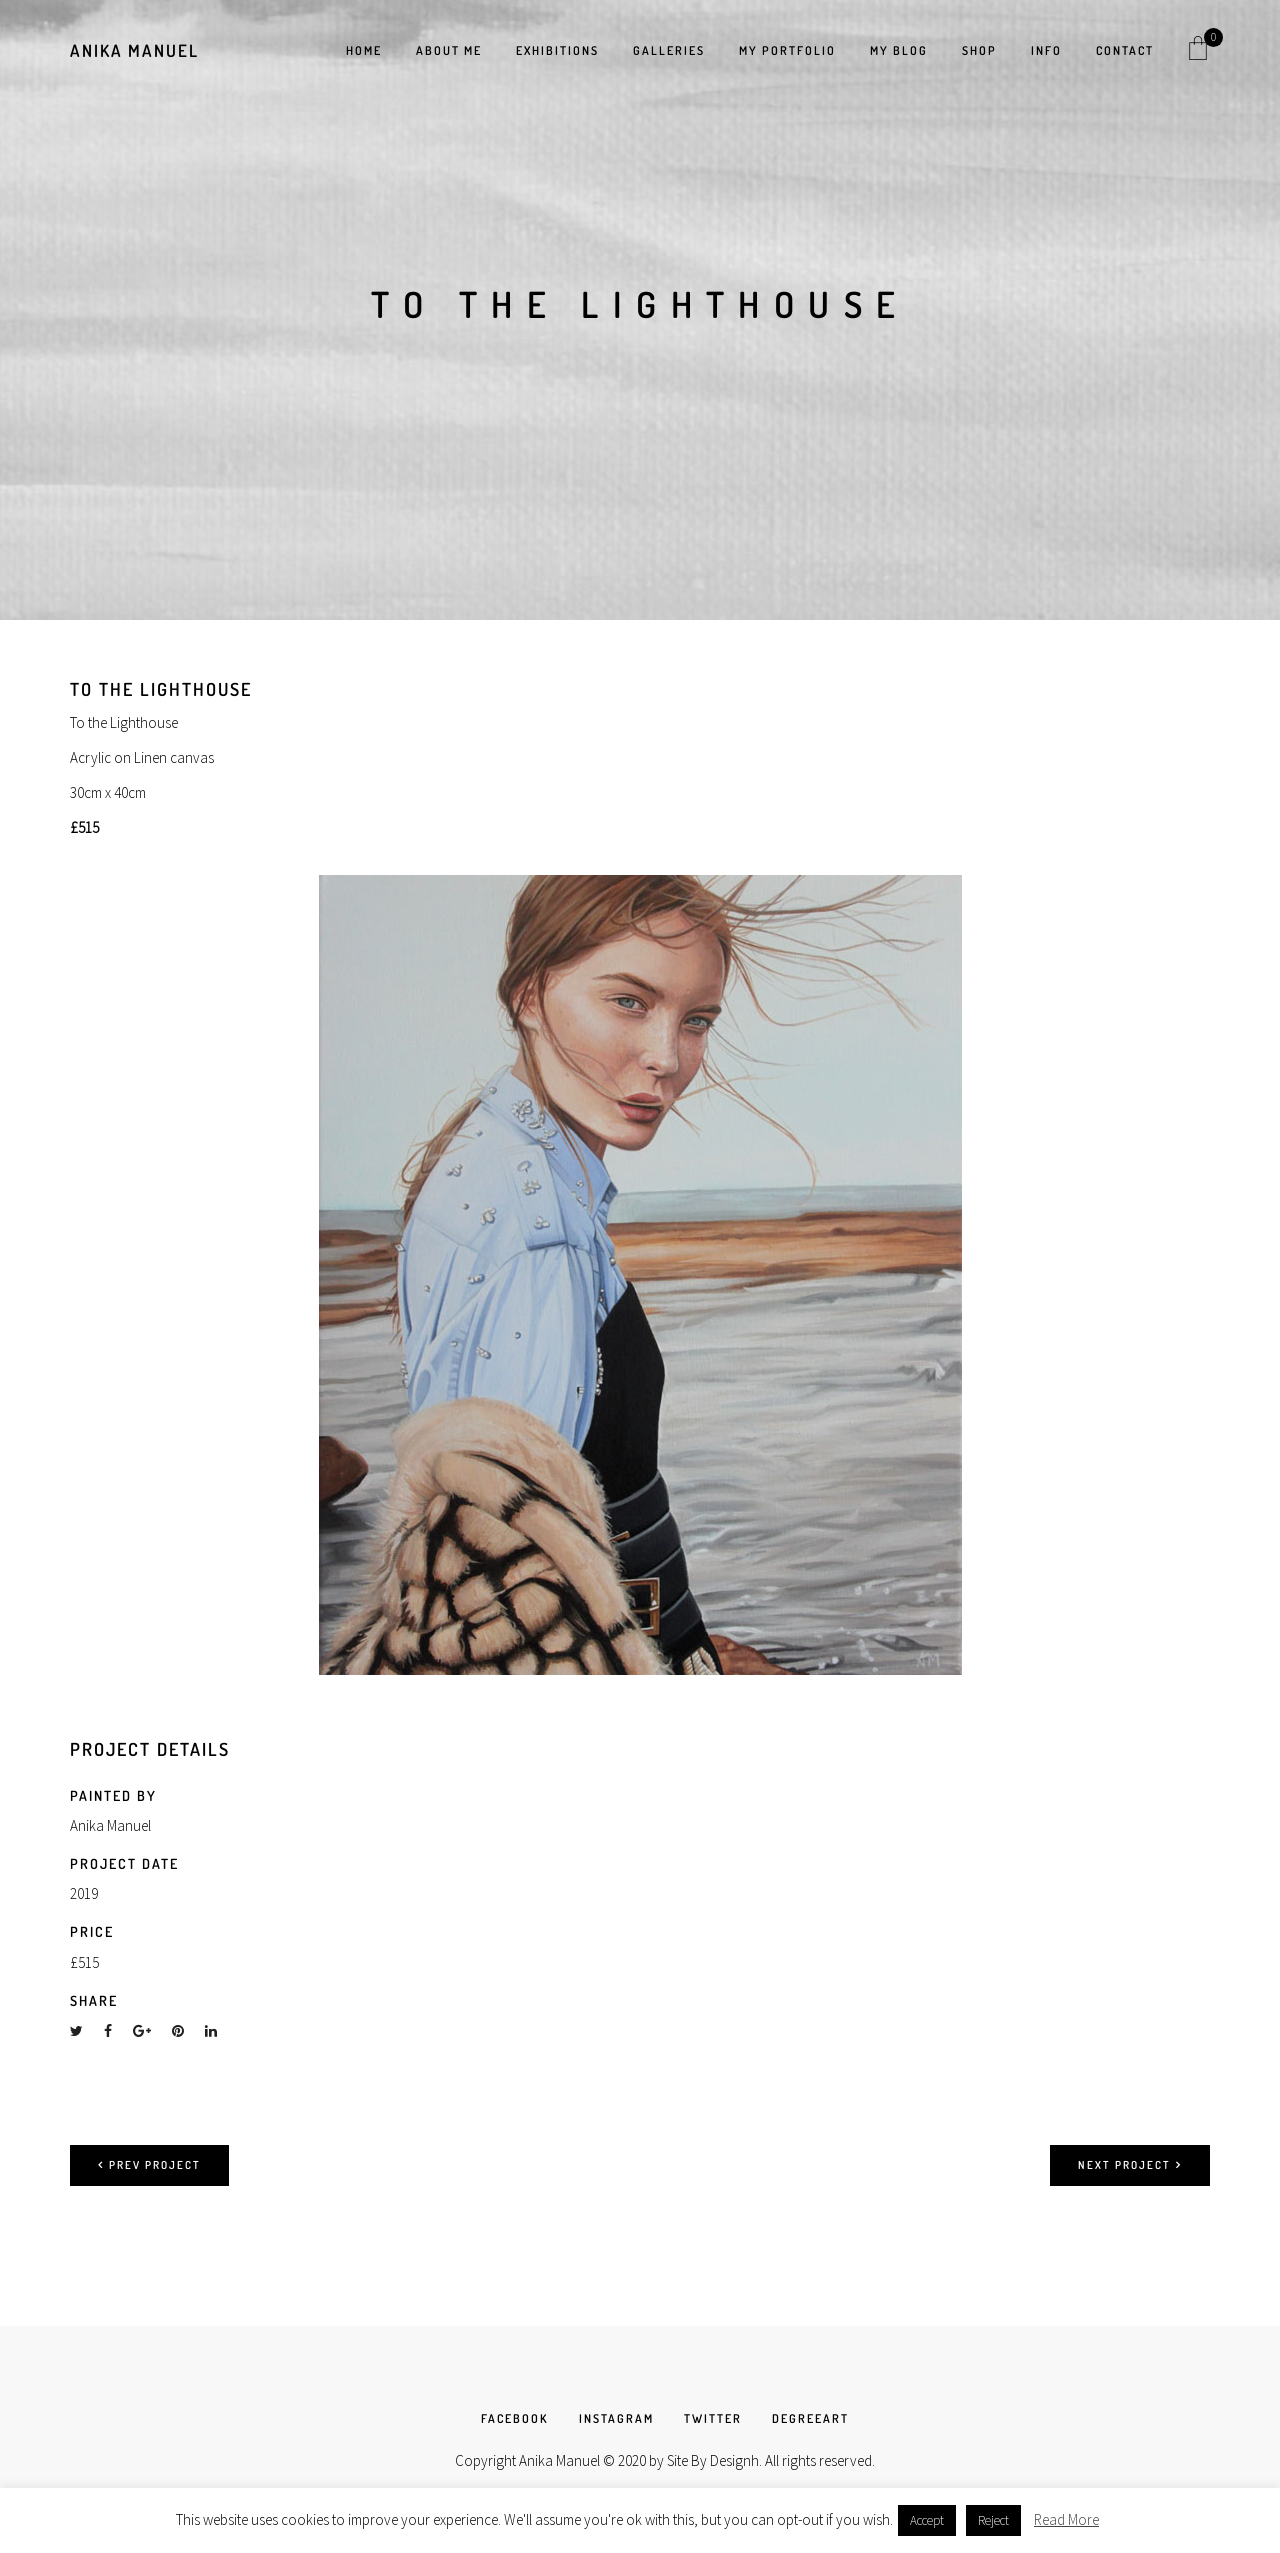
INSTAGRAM (616, 2418)
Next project (1130, 2165)
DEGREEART (810, 2418)
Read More (1066, 2519)
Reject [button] (993, 2520)
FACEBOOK (515, 2418)
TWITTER (713, 2418)
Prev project (149, 2165)
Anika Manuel (134, 50)
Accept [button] (927, 2520)
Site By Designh (713, 2460)
